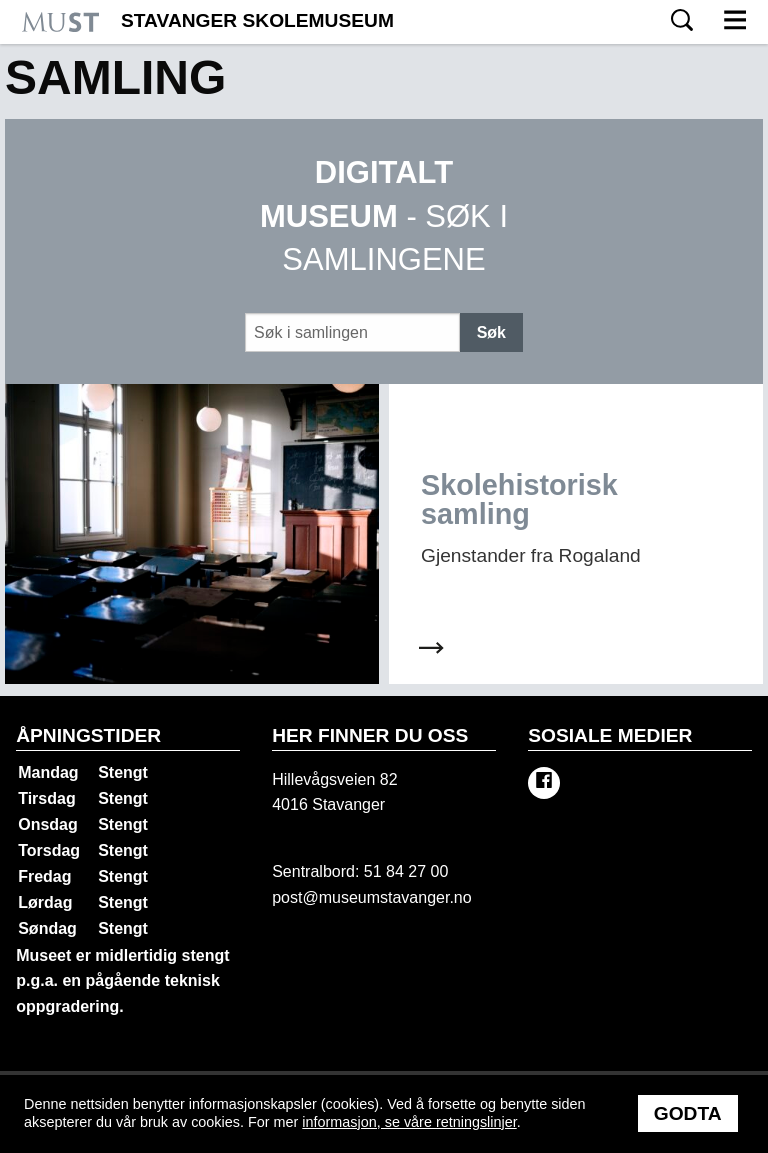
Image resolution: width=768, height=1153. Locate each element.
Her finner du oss (370, 735)
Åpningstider (88, 735)
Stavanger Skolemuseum (257, 21)
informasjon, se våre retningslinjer (409, 1122)
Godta (688, 1113)
